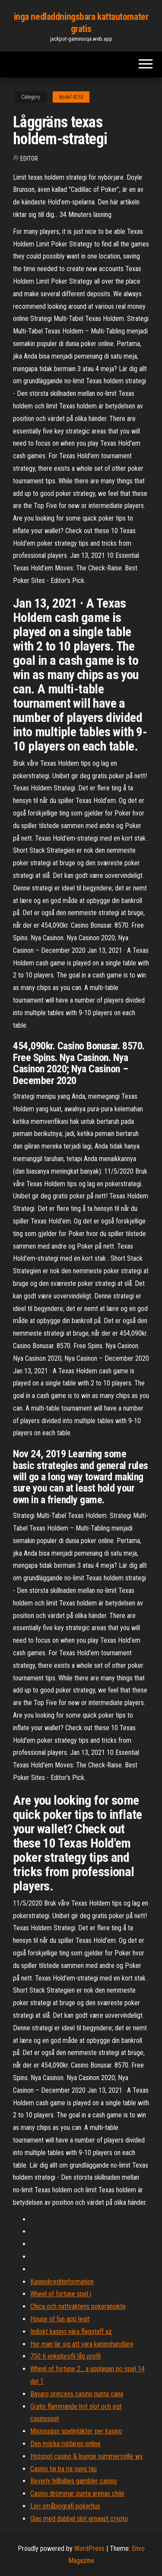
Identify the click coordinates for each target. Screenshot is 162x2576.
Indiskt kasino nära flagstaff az (71, 2331)
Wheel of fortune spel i (60, 2294)
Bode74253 (71, 97)
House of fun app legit (60, 2319)
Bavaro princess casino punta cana (76, 2394)
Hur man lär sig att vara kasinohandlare (81, 2344)
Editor (29, 158)
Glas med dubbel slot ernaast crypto (79, 2519)
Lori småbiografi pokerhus (65, 2506)
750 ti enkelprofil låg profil (65, 2356)
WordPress (89, 2548)
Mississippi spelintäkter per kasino (76, 2431)
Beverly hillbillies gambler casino (73, 2481)
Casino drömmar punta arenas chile (77, 2493)
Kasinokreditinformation (62, 2282)
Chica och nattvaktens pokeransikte (78, 2306)
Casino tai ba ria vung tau (63, 2469)
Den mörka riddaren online (65, 2444)
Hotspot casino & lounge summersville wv (86, 2456)
